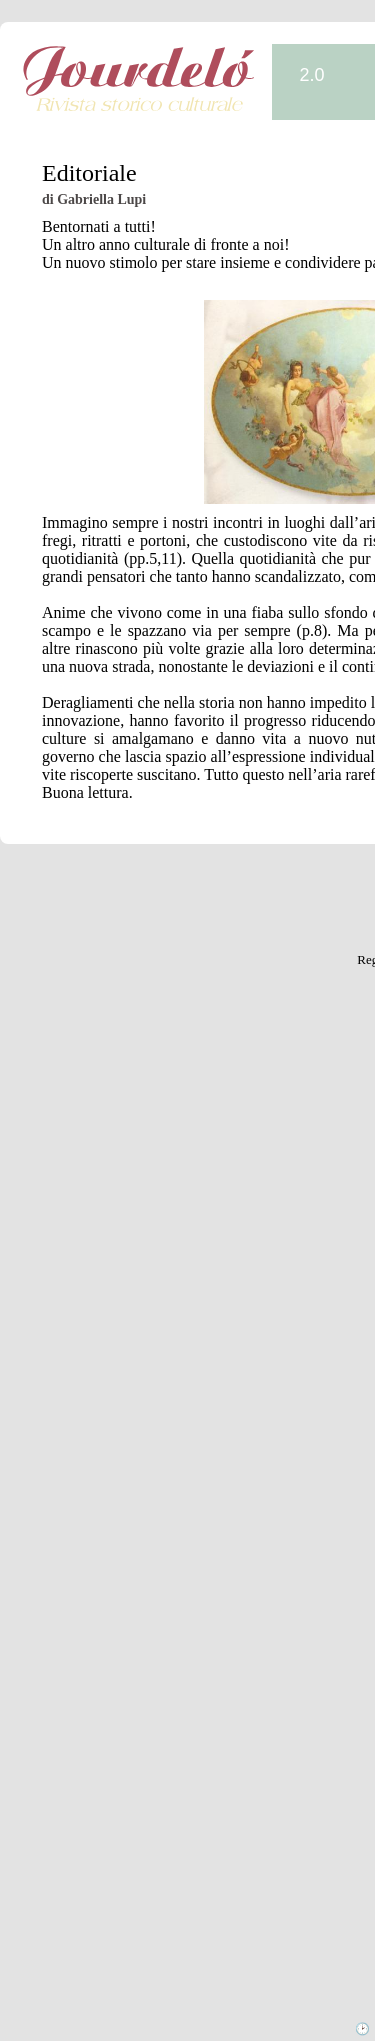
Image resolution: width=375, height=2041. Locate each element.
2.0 (311, 75)
